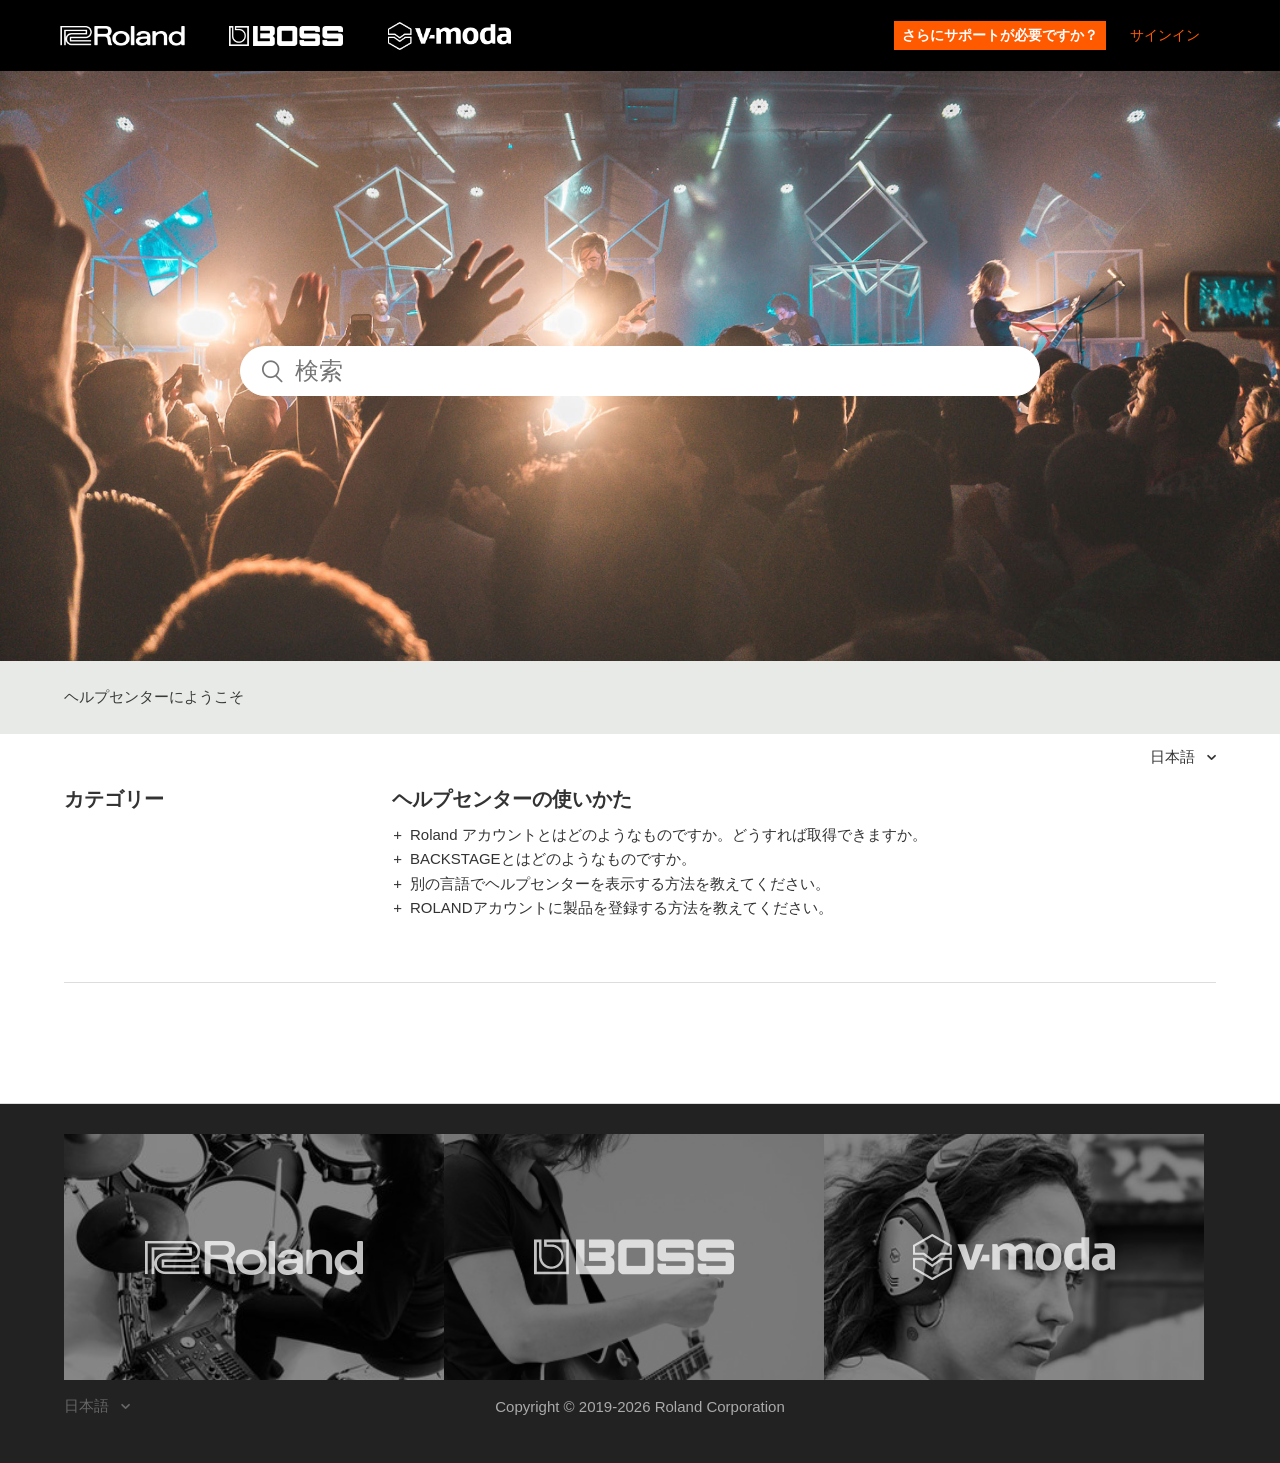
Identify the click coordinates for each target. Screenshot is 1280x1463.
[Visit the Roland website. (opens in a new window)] (254, 1257)
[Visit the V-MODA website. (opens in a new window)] (1014, 1257)
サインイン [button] (1165, 35)
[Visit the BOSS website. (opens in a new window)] (634, 1257)
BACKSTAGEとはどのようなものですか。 (553, 858)
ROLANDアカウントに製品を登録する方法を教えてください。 (621, 907)
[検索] (640, 371)
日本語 (1174, 756)
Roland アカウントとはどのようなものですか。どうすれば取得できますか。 (668, 834)
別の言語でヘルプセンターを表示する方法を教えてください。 (620, 883)
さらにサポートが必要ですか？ (1000, 35)
